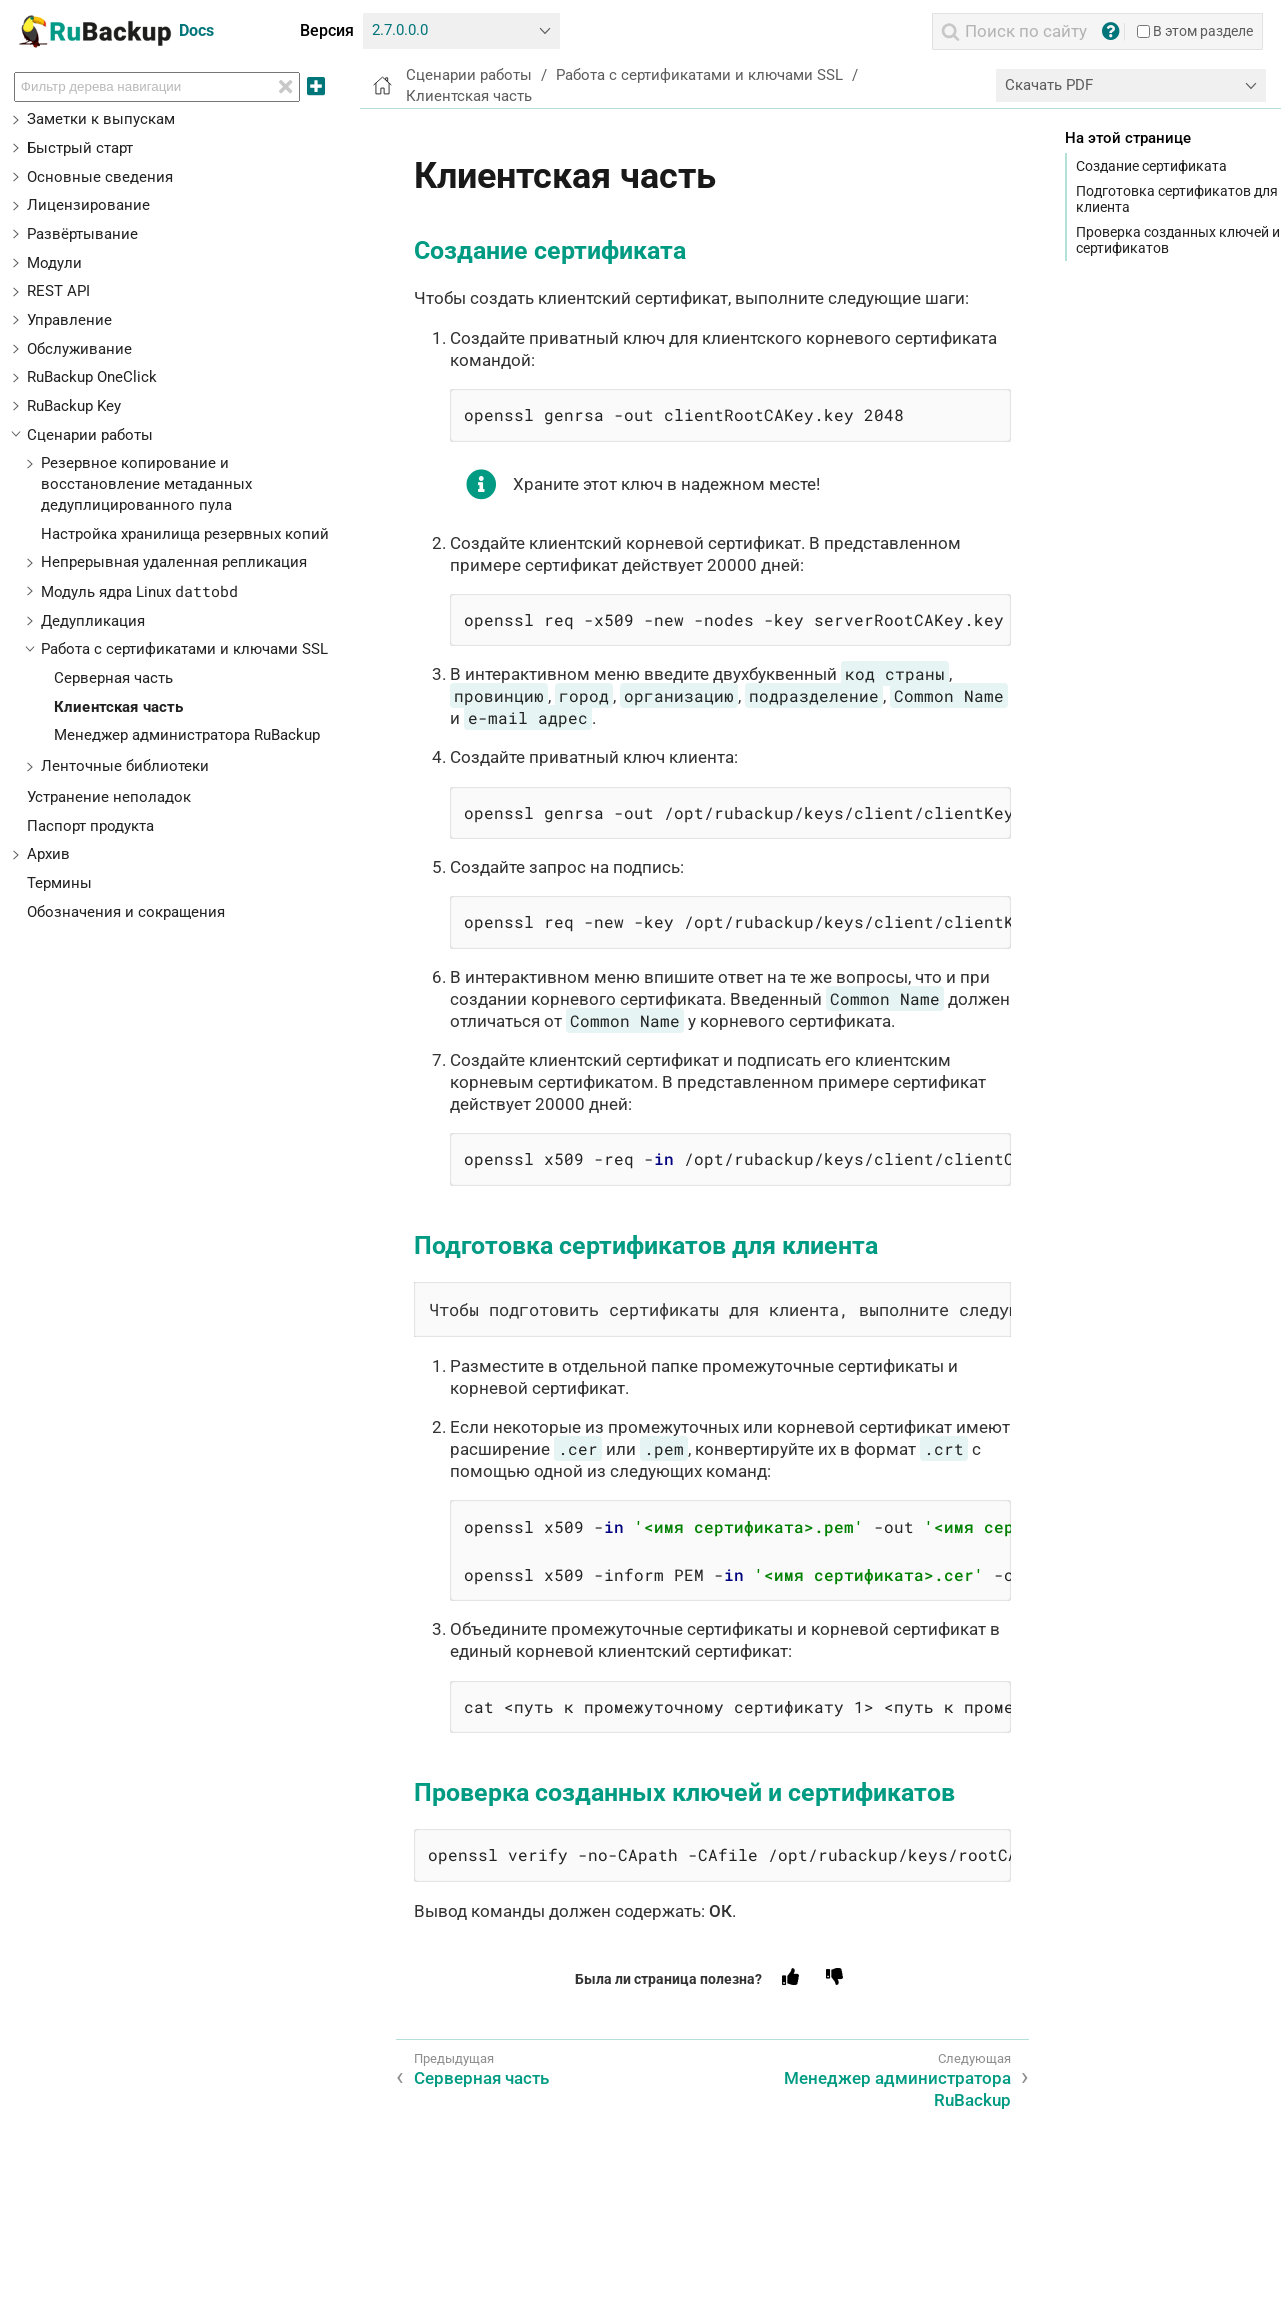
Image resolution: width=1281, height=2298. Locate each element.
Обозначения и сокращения (126, 912)
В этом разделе (1195, 31)
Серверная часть (113, 678)
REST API (58, 291)
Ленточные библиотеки (125, 766)
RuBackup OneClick (92, 377)
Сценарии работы (90, 435)
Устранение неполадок (109, 797)
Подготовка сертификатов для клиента (1177, 199)
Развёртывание (82, 234)
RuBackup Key (74, 406)
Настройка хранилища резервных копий (185, 534)
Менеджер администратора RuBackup (187, 735)
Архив (48, 854)
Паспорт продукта (90, 826)
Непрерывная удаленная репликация (174, 562)
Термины (59, 883)
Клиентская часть (119, 707)
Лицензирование (88, 205)
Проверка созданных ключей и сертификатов (1178, 240)
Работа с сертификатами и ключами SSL (184, 649)
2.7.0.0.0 (400, 30)
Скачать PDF (1049, 85)
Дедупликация (93, 621)
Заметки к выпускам (101, 119)
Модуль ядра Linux (139, 592)
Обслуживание (79, 349)
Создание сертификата (1151, 166)
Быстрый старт (80, 148)
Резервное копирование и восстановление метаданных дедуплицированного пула (146, 484)
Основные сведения (100, 177)
